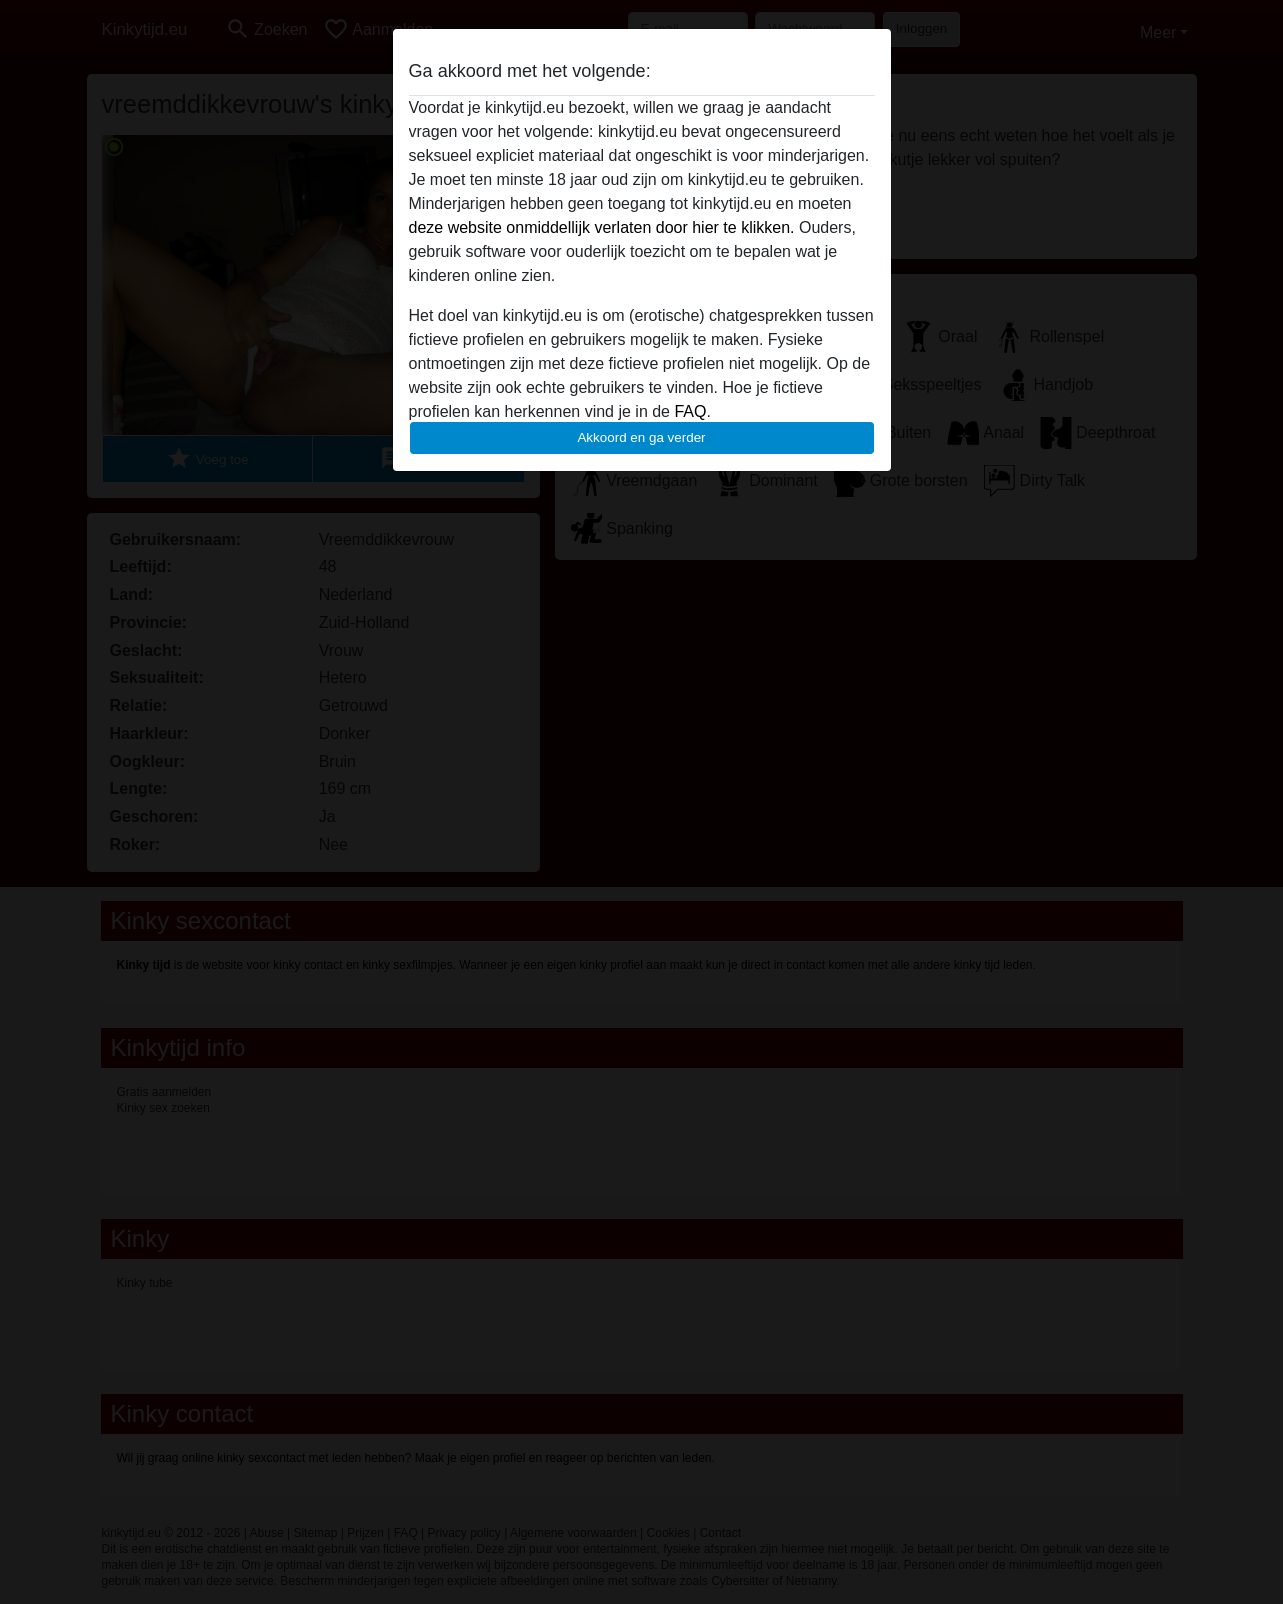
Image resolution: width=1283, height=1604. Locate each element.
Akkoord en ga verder (641, 437)
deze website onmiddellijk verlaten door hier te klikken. (602, 227)
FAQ (690, 411)
